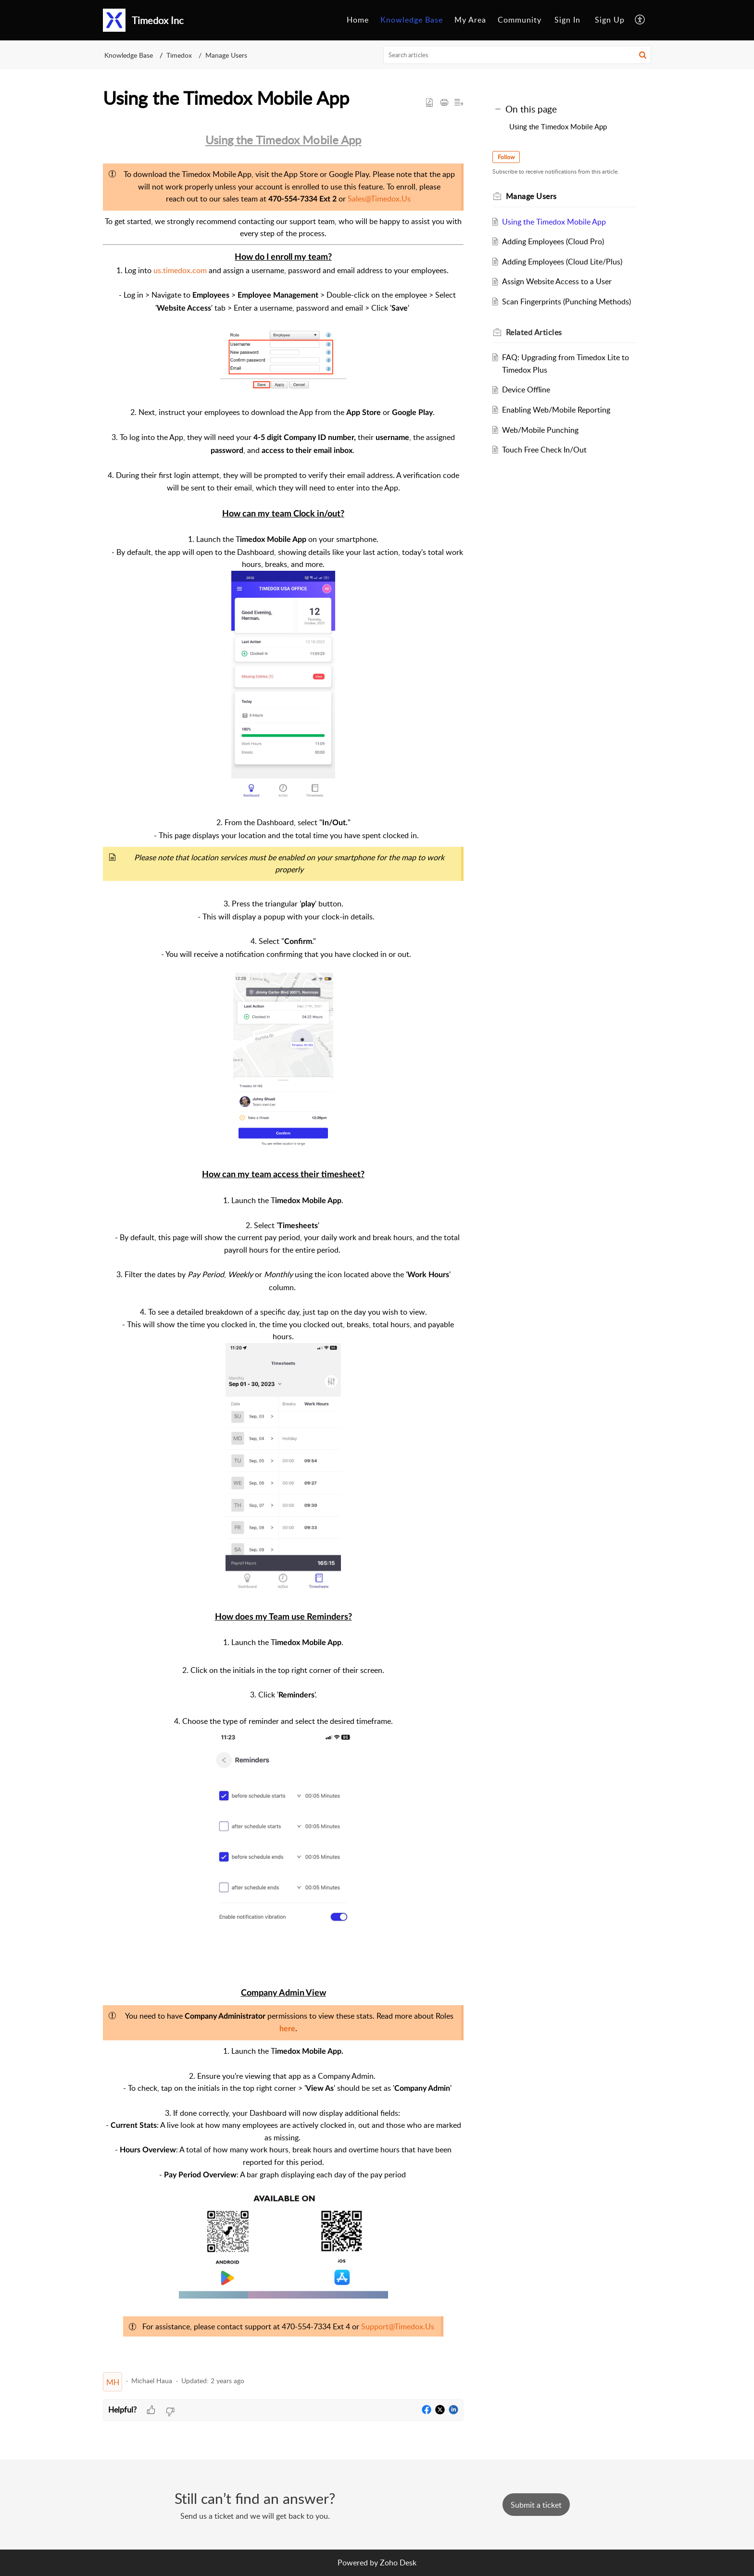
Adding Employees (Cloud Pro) (555, 241)
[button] (640, 20)
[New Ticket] (536, 2505)
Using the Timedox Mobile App (558, 126)
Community (519, 19)
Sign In (567, 19)
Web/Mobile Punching (542, 430)
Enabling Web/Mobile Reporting (558, 409)
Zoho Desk (398, 2562)
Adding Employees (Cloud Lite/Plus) (564, 261)
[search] (517, 55)
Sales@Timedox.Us (379, 198)
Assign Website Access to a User (559, 281)
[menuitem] (357, 20)
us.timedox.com (180, 270)
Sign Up (610, 19)
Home (358, 19)
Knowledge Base (411, 19)
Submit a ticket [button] (536, 2505)
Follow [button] (508, 157)
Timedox (179, 55)
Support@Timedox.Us (397, 2326)
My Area (470, 19)
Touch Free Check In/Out (546, 449)
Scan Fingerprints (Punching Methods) (568, 301)
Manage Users (226, 55)
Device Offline (528, 389)
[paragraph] (283, 1247)
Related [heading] (536, 332)
